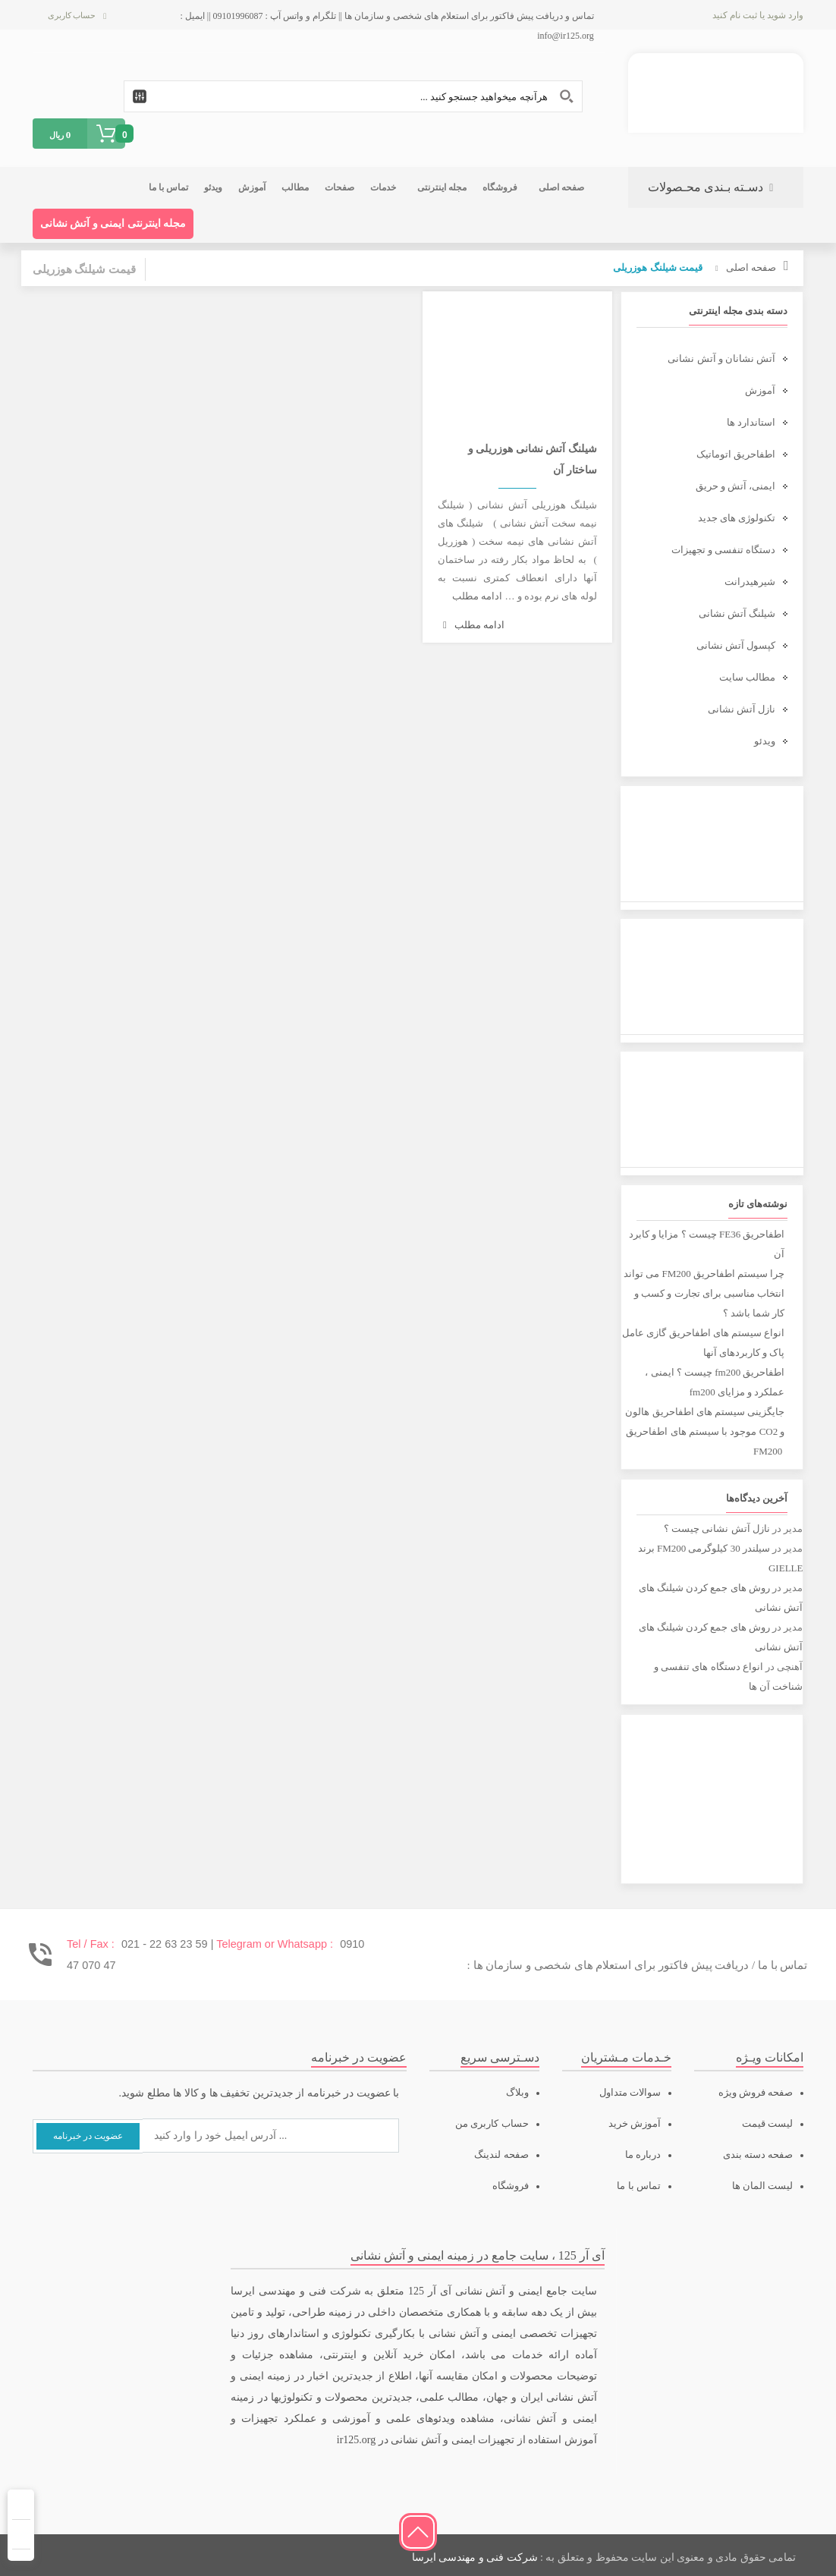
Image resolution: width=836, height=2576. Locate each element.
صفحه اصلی (751, 267)
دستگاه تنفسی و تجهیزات (723, 549)
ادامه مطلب (477, 596)
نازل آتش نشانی (742, 709)
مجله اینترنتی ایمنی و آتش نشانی (113, 223)
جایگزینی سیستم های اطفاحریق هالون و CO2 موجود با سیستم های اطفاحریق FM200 (704, 1431)
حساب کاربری (72, 15)
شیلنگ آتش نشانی (737, 613)
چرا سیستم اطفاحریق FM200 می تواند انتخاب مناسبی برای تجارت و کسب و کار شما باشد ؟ (704, 1293)
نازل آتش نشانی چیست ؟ (717, 1528)
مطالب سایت (747, 677)
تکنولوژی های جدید (737, 518)
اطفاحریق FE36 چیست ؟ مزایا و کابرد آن (707, 1244)
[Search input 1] (353, 96)
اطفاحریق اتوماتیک (735, 454)
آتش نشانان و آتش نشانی (721, 358)
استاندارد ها (751, 422)
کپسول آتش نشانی (736, 645)
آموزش (760, 390)
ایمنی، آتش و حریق (736, 486)
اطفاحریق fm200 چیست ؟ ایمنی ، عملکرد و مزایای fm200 (714, 1382)
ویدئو (764, 741)
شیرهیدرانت (749, 581)
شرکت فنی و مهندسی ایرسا (475, 2557)
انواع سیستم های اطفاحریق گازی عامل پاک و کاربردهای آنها (703, 1342)
